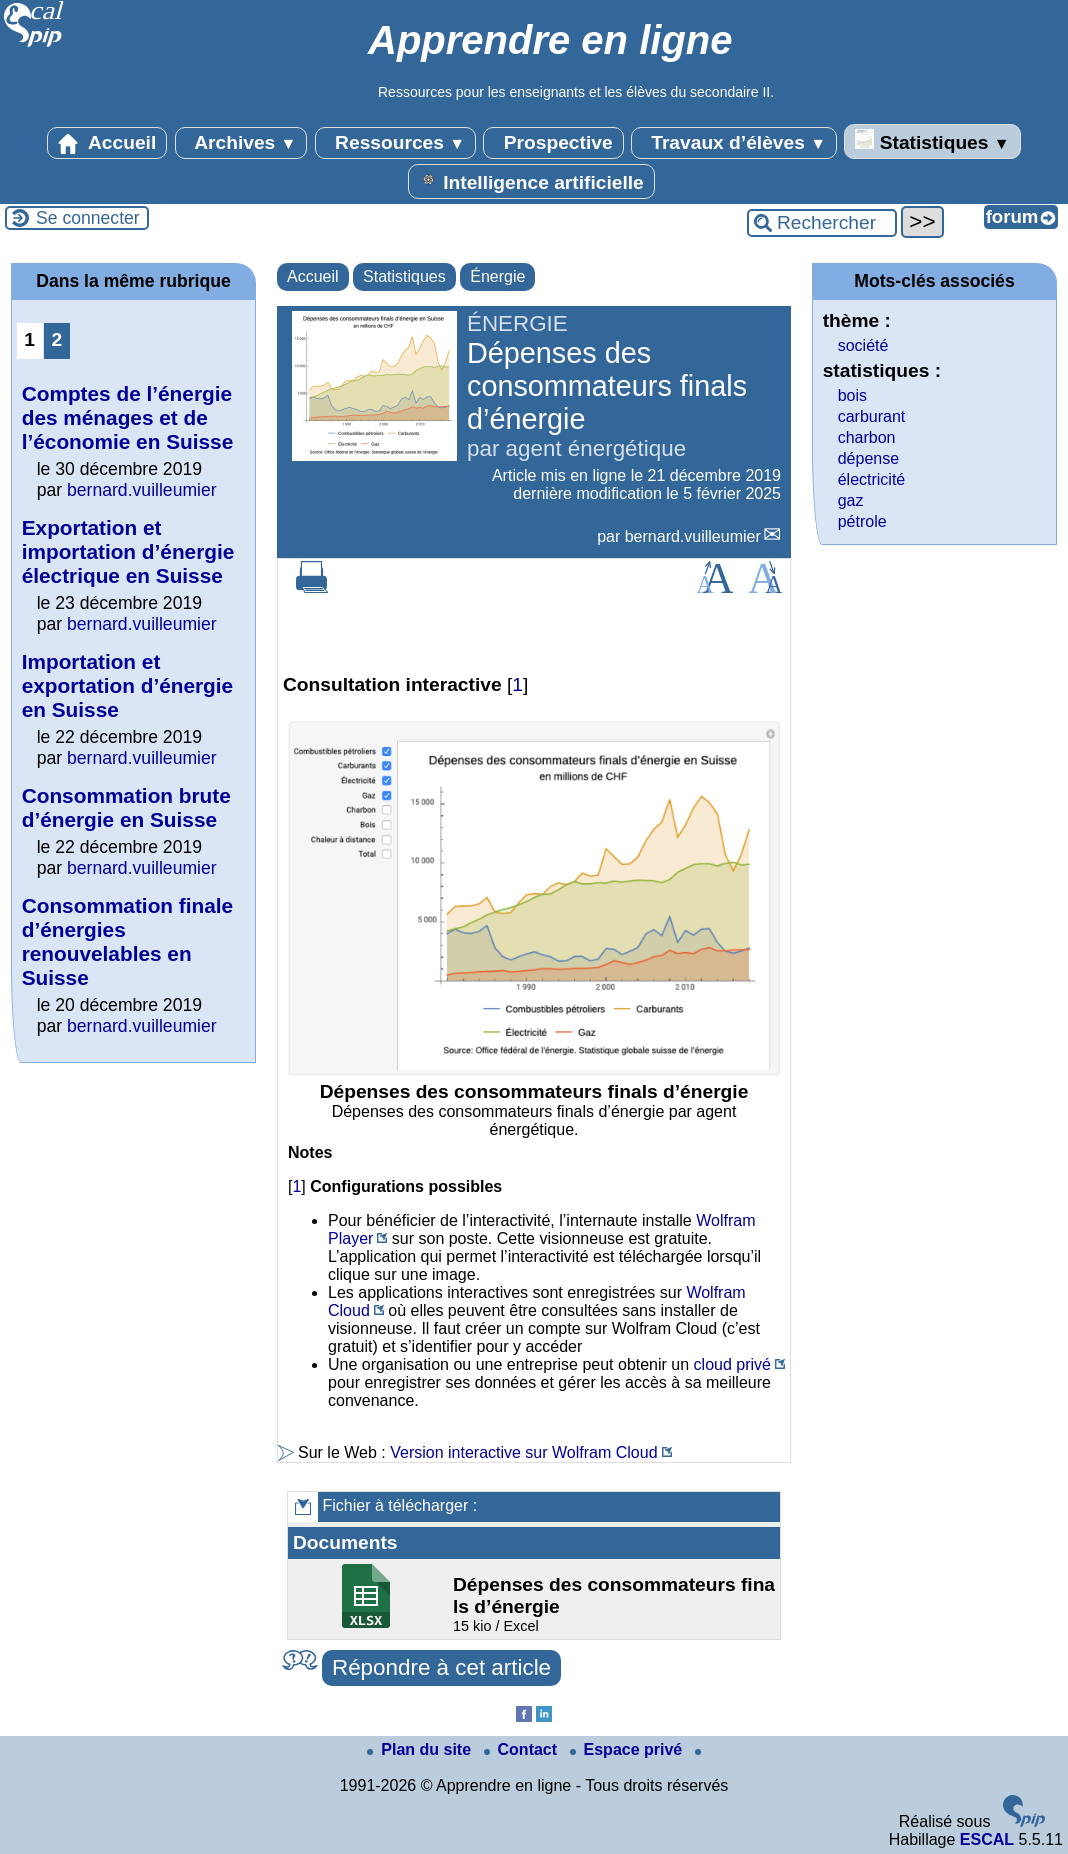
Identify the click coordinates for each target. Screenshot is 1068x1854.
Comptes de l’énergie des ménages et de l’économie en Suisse (128, 417)
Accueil (107, 143)
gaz (851, 500)
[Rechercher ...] (822, 223)
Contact (523, 1749)
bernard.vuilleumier (693, 536)
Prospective (553, 143)
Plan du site (421, 1749)
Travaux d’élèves (734, 143)
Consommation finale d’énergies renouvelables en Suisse (127, 941)
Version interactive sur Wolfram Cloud (523, 1452)
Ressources (395, 143)
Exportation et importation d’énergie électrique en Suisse (128, 551)
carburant (872, 416)
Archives (241, 143)
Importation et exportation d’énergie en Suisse (127, 685)
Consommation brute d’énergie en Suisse (126, 807)
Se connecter (88, 218)
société (863, 345)
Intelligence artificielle (531, 181)
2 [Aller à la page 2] (56, 339)
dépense (868, 458)
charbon (867, 437)
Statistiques (932, 141)
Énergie (497, 276)
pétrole (862, 521)
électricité (872, 479)
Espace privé (628, 1749)
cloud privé (732, 1364)
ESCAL (987, 1839)
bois (852, 395)
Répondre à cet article (441, 1667)
